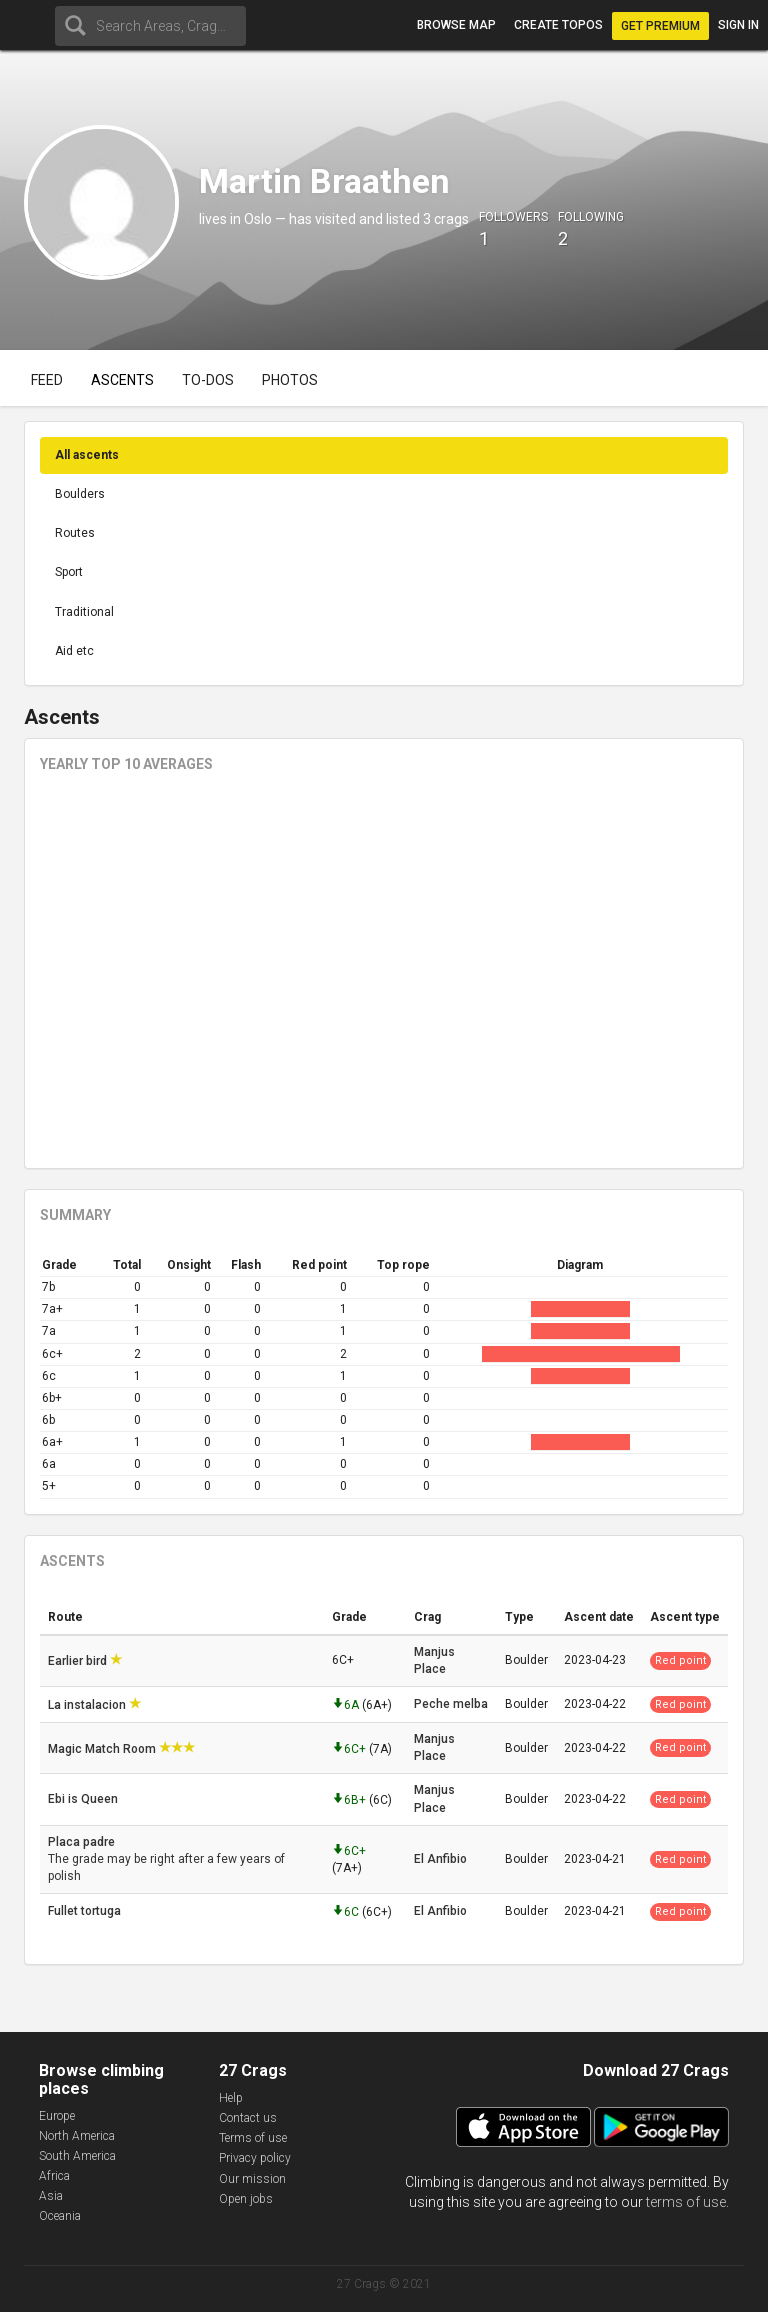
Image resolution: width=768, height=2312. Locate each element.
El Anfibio (440, 1859)
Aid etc (74, 651)
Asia (51, 2196)
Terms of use (253, 2138)
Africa (54, 2176)
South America (77, 2156)
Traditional (84, 612)
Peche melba (451, 1704)
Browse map (456, 25)
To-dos (208, 380)
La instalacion (88, 1705)
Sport (69, 572)
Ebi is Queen (84, 1799)
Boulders (80, 494)
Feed (47, 380)
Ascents (122, 380)
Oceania (60, 2216)
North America (77, 2136)
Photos (290, 380)
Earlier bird (79, 1661)
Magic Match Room (103, 1749)
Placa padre (83, 1842)
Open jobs (246, 2199)
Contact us (248, 2118)
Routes (75, 533)
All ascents (87, 455)
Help (231, 2098)
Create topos (558, 25)
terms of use (686, 2202)
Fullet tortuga (86, 1911)
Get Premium (660, 26)
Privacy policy (255, 2158)
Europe (57, 2116)
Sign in (738, 25)
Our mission (252, 2179)
